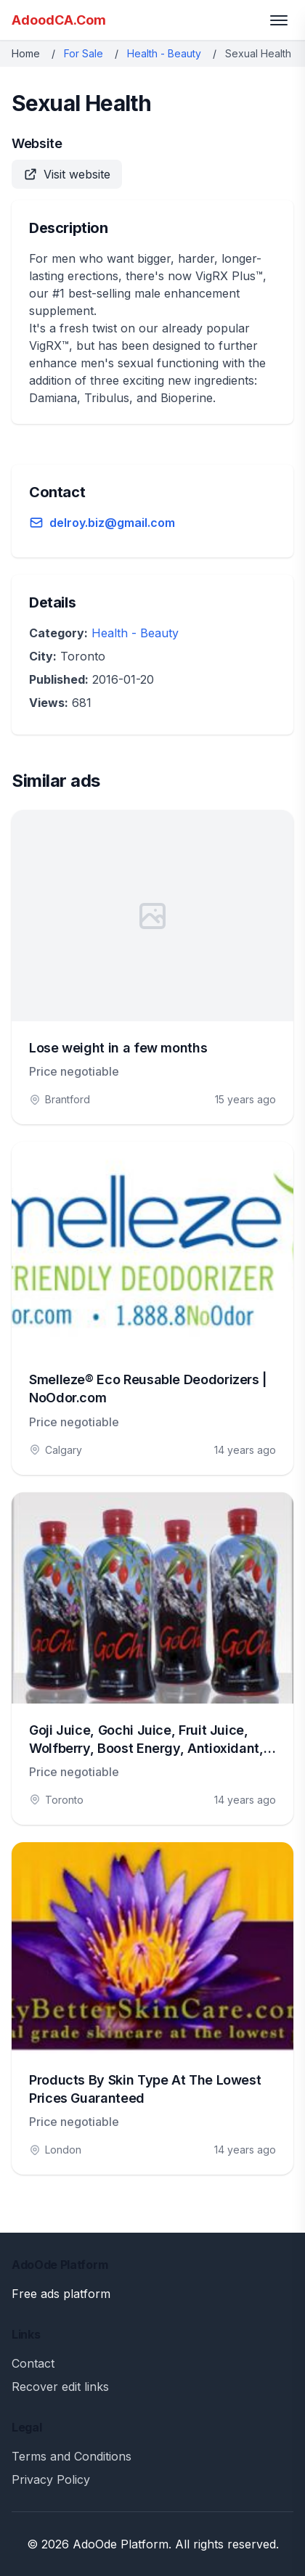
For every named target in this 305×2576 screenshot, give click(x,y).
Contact (33, 2363)
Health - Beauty (164, 53)
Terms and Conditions (71, 2456)
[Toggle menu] (278, 20)
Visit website (66, 174)
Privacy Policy (51, 2479)
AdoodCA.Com (59, 20)
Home (26, 53)
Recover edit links (60, 2386)
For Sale (83, 53)
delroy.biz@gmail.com (112, 522)
